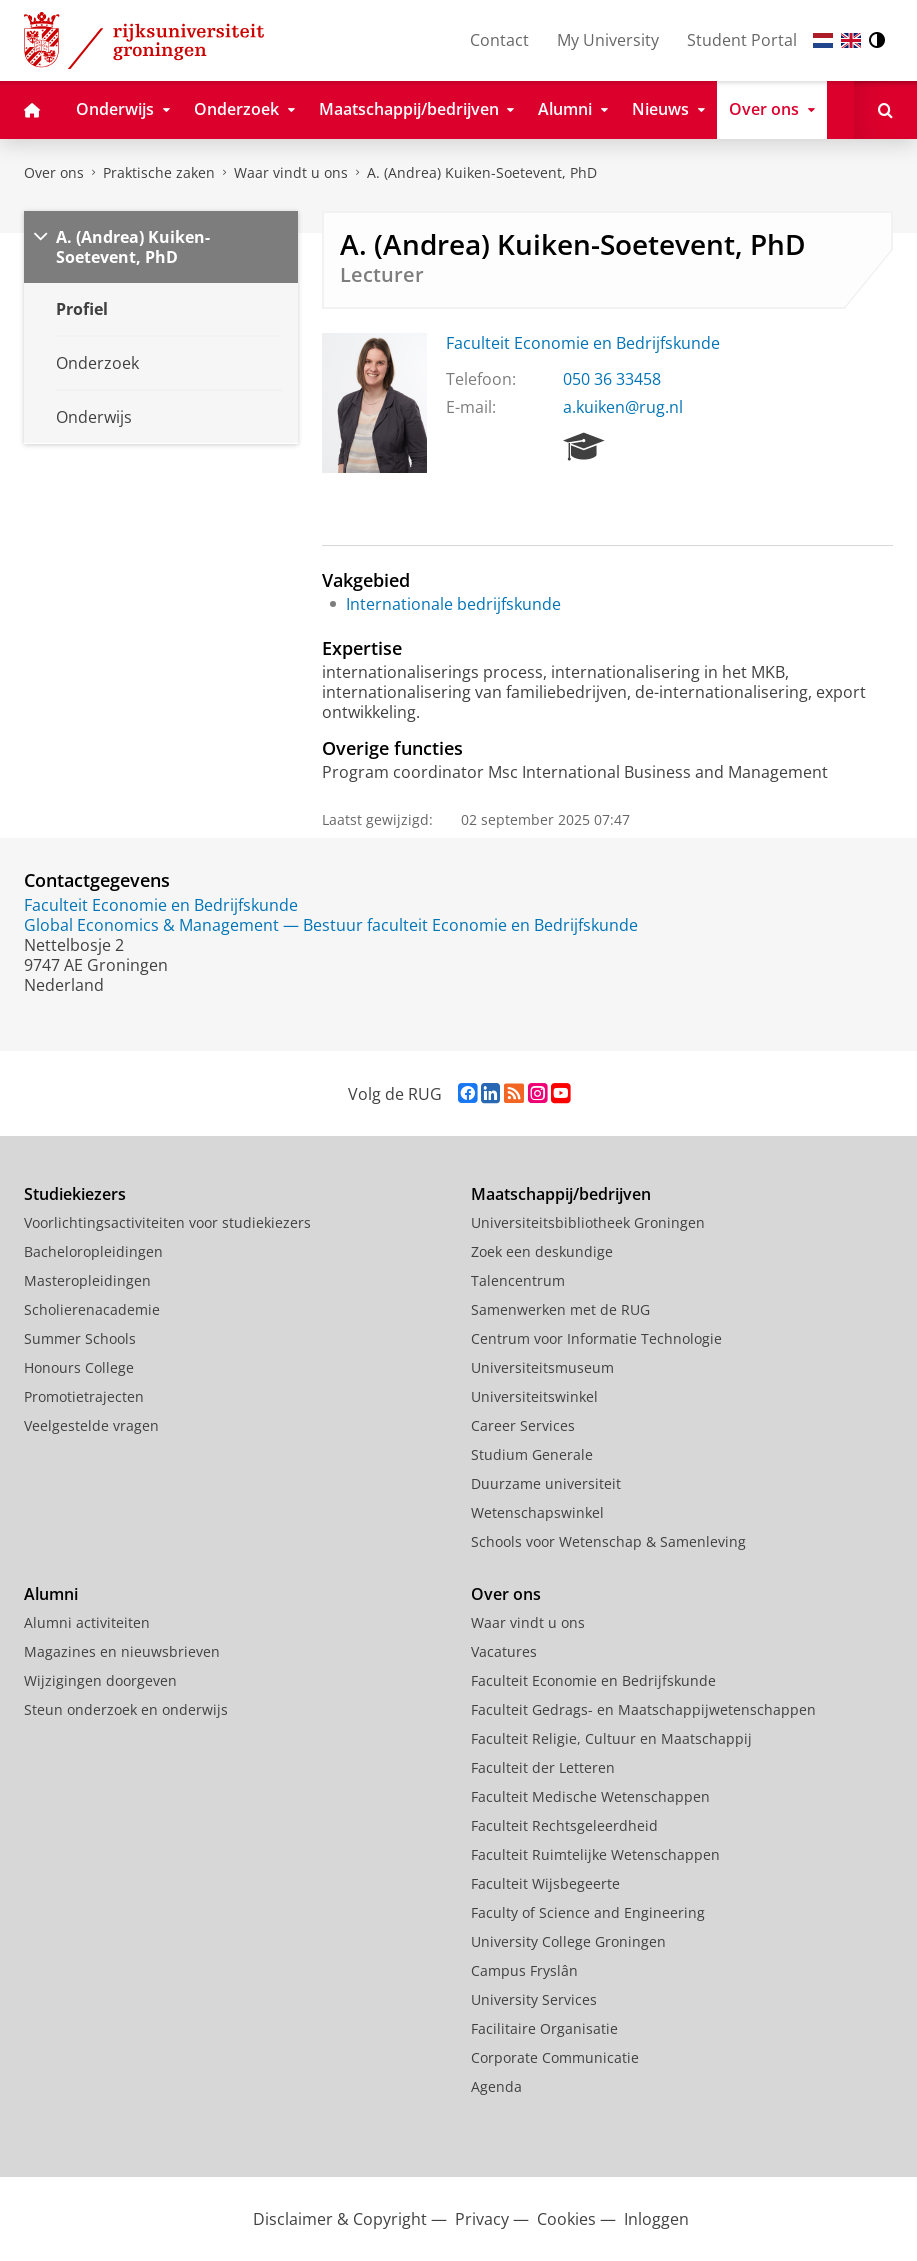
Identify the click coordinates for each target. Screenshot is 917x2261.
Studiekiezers (75, 1194)
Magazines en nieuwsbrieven (122, 1651)
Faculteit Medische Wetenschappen (590, 1796)
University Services (534, 1999)
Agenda (496, 2086)
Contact (499, 40)
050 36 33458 (612, 379)
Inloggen (656, 2219)
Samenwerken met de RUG (560, 1309)
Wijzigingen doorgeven (100, 1680)
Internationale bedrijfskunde (453, 604)
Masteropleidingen (87, 1280)
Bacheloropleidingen (93, 1251)
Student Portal (742, 40)
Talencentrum (518, 1280)
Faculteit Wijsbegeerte (545, 1883)
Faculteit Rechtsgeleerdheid (564, 1825)
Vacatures (504, 1651)
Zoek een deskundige (542, 1251)
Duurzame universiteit (546, 1483)
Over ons (54, 172)
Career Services (523, 1425)
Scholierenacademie (92, 1309)
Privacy (482, 2219)
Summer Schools (80, 1338)
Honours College (79, 1367)
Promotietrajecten (84, 1396)
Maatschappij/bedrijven (561, 1194)
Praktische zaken (159, 172)
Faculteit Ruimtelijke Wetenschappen (595, 1854)
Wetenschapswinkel (537, 1512)
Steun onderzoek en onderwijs (126, 1709)
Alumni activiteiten (87, 1622)
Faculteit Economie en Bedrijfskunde (583, 343)
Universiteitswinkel (534, 1396)
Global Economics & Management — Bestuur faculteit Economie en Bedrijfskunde (331, 925)
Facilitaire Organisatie (544, 2028)
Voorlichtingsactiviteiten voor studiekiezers (167, 1222)
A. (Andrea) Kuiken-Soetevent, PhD (482, 172)
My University (608, 40)
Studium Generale (532, 1454)
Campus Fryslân (524, 1970)
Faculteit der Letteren (543, 1767)
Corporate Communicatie (555, 2057)
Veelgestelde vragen (91, 1425)
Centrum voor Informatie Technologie (596, 1338)
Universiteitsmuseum (542, 1367)
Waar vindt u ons (291, 172)
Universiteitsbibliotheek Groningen (588, 1222)
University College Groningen (568, 1941)
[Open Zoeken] (885, 110)
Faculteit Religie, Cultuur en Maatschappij (611, 1738)
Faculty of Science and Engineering (588, 1912)
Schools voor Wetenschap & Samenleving (608, 1541)
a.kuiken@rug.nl (623, 407)
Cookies (566, 2219)
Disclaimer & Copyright (340, 2219)
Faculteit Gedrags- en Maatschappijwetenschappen (643, 1709)
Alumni (51, 1594)
